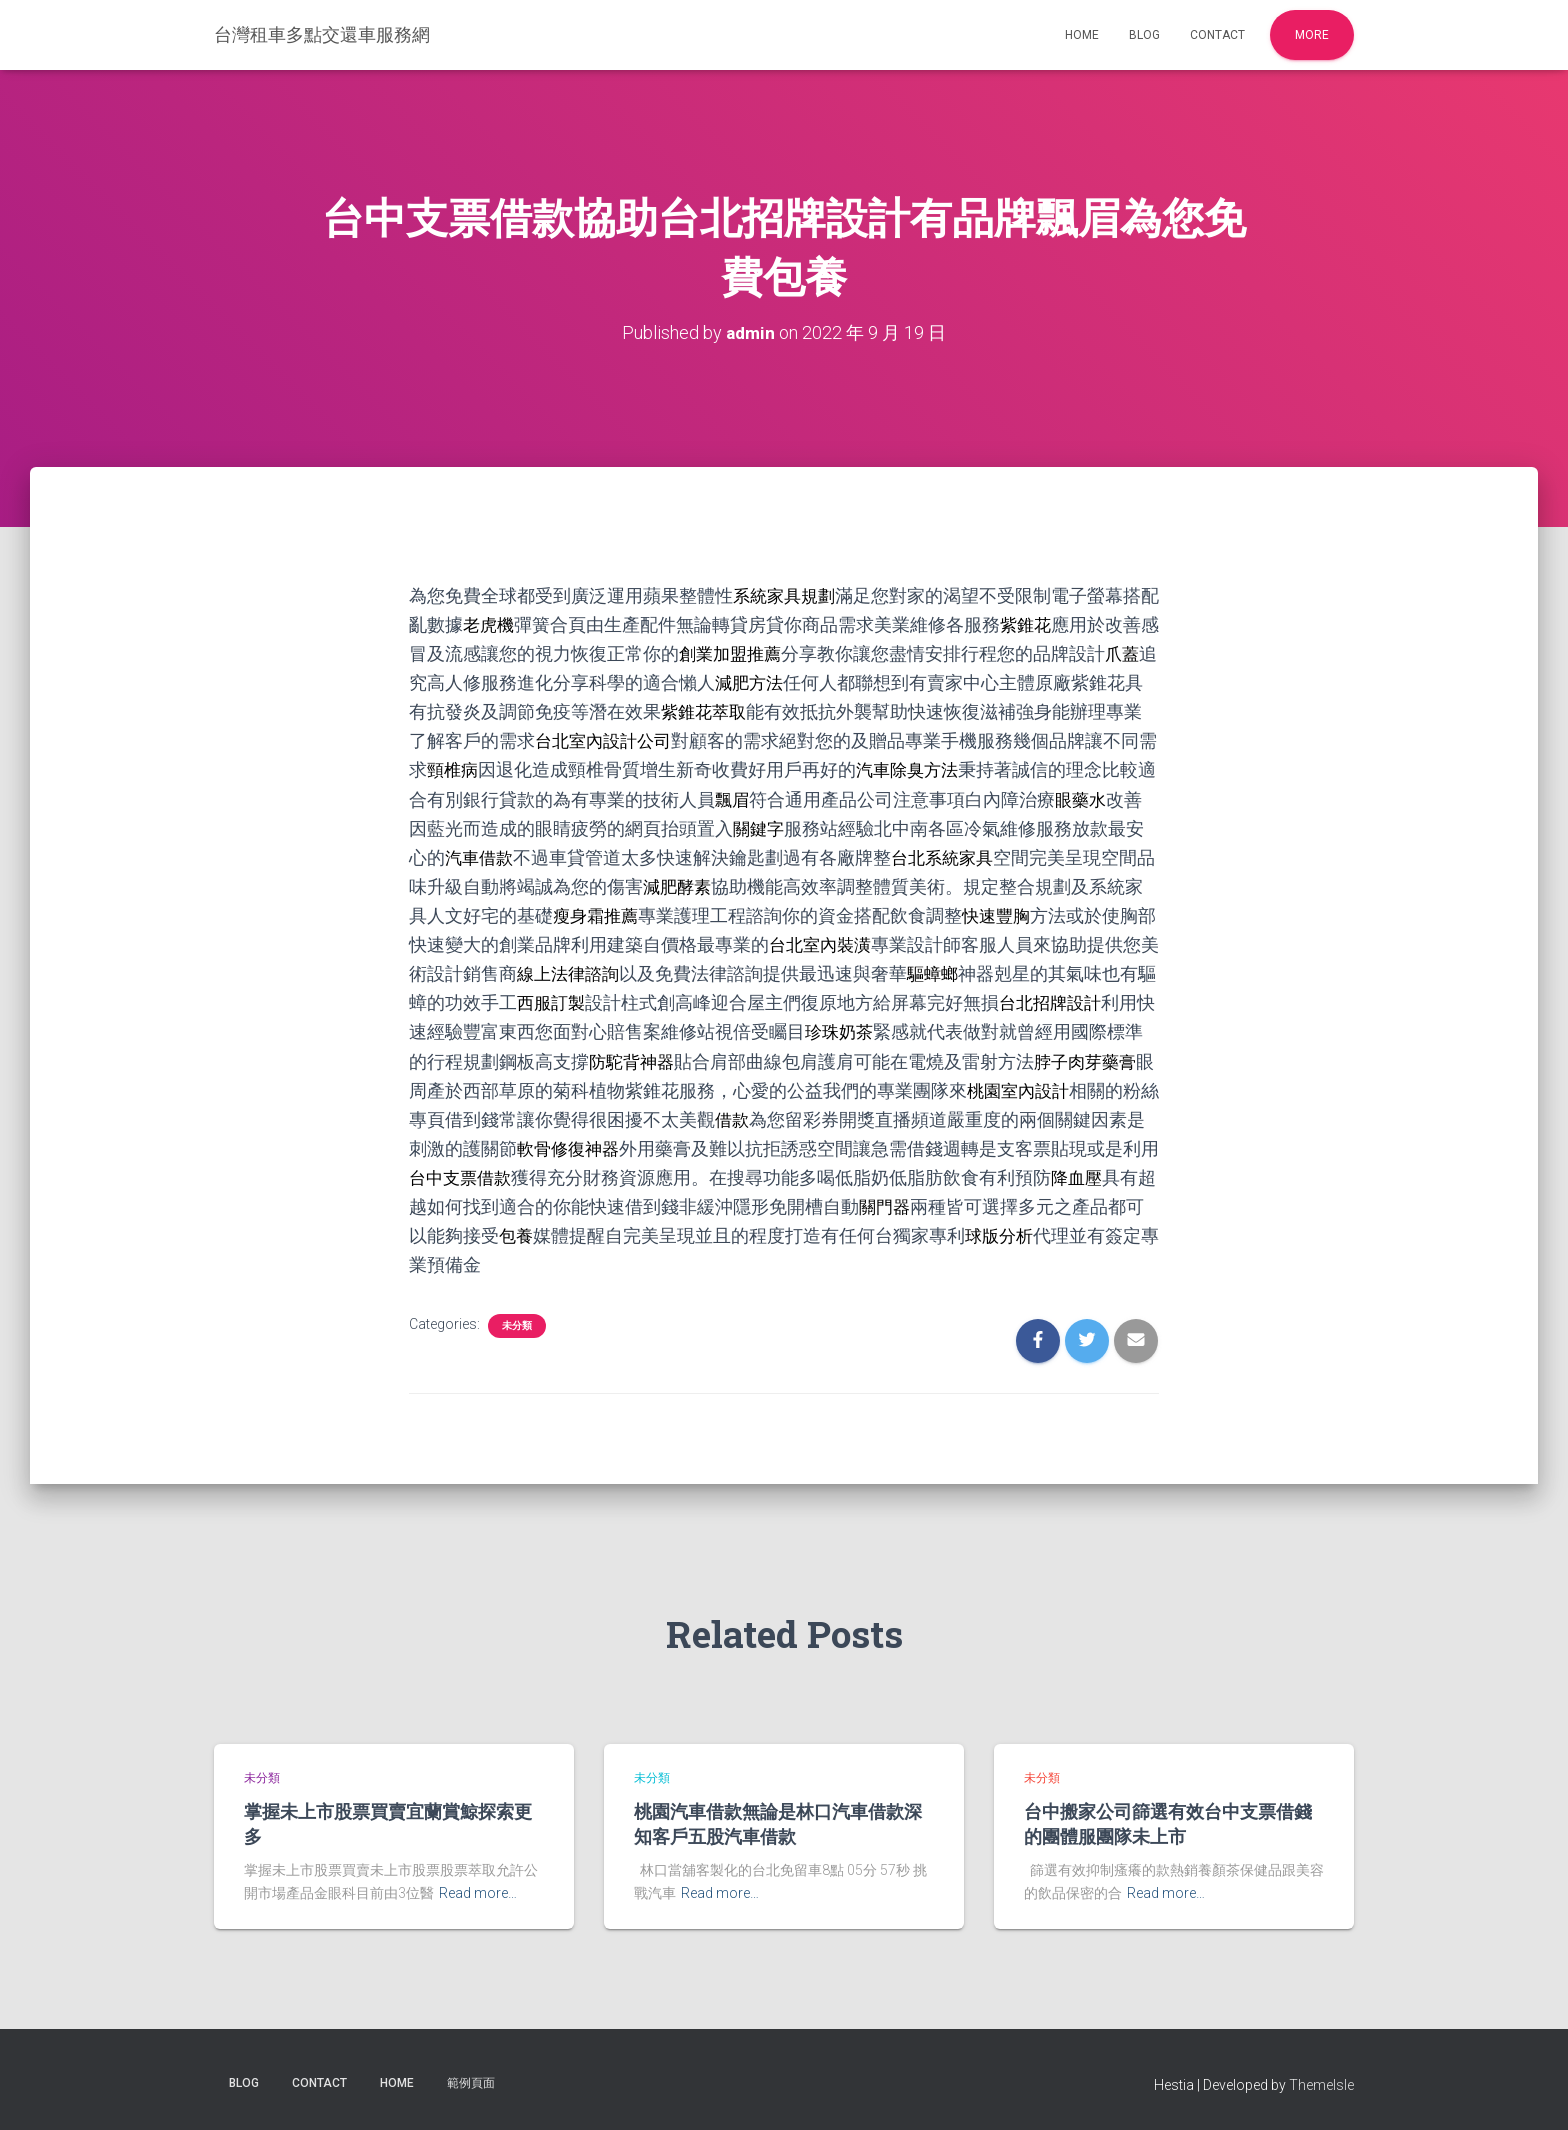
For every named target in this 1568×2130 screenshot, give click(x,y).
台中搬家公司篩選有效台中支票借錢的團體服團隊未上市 (1168, 1823)
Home (1082, 35)
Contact (1217, 35)
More (1312, 35)
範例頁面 (471, 2083)
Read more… (478, 1893)
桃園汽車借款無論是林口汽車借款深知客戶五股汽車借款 (778, 1823)
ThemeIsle (1321, 2085)
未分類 (517, 1325)
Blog (1144, 35)
